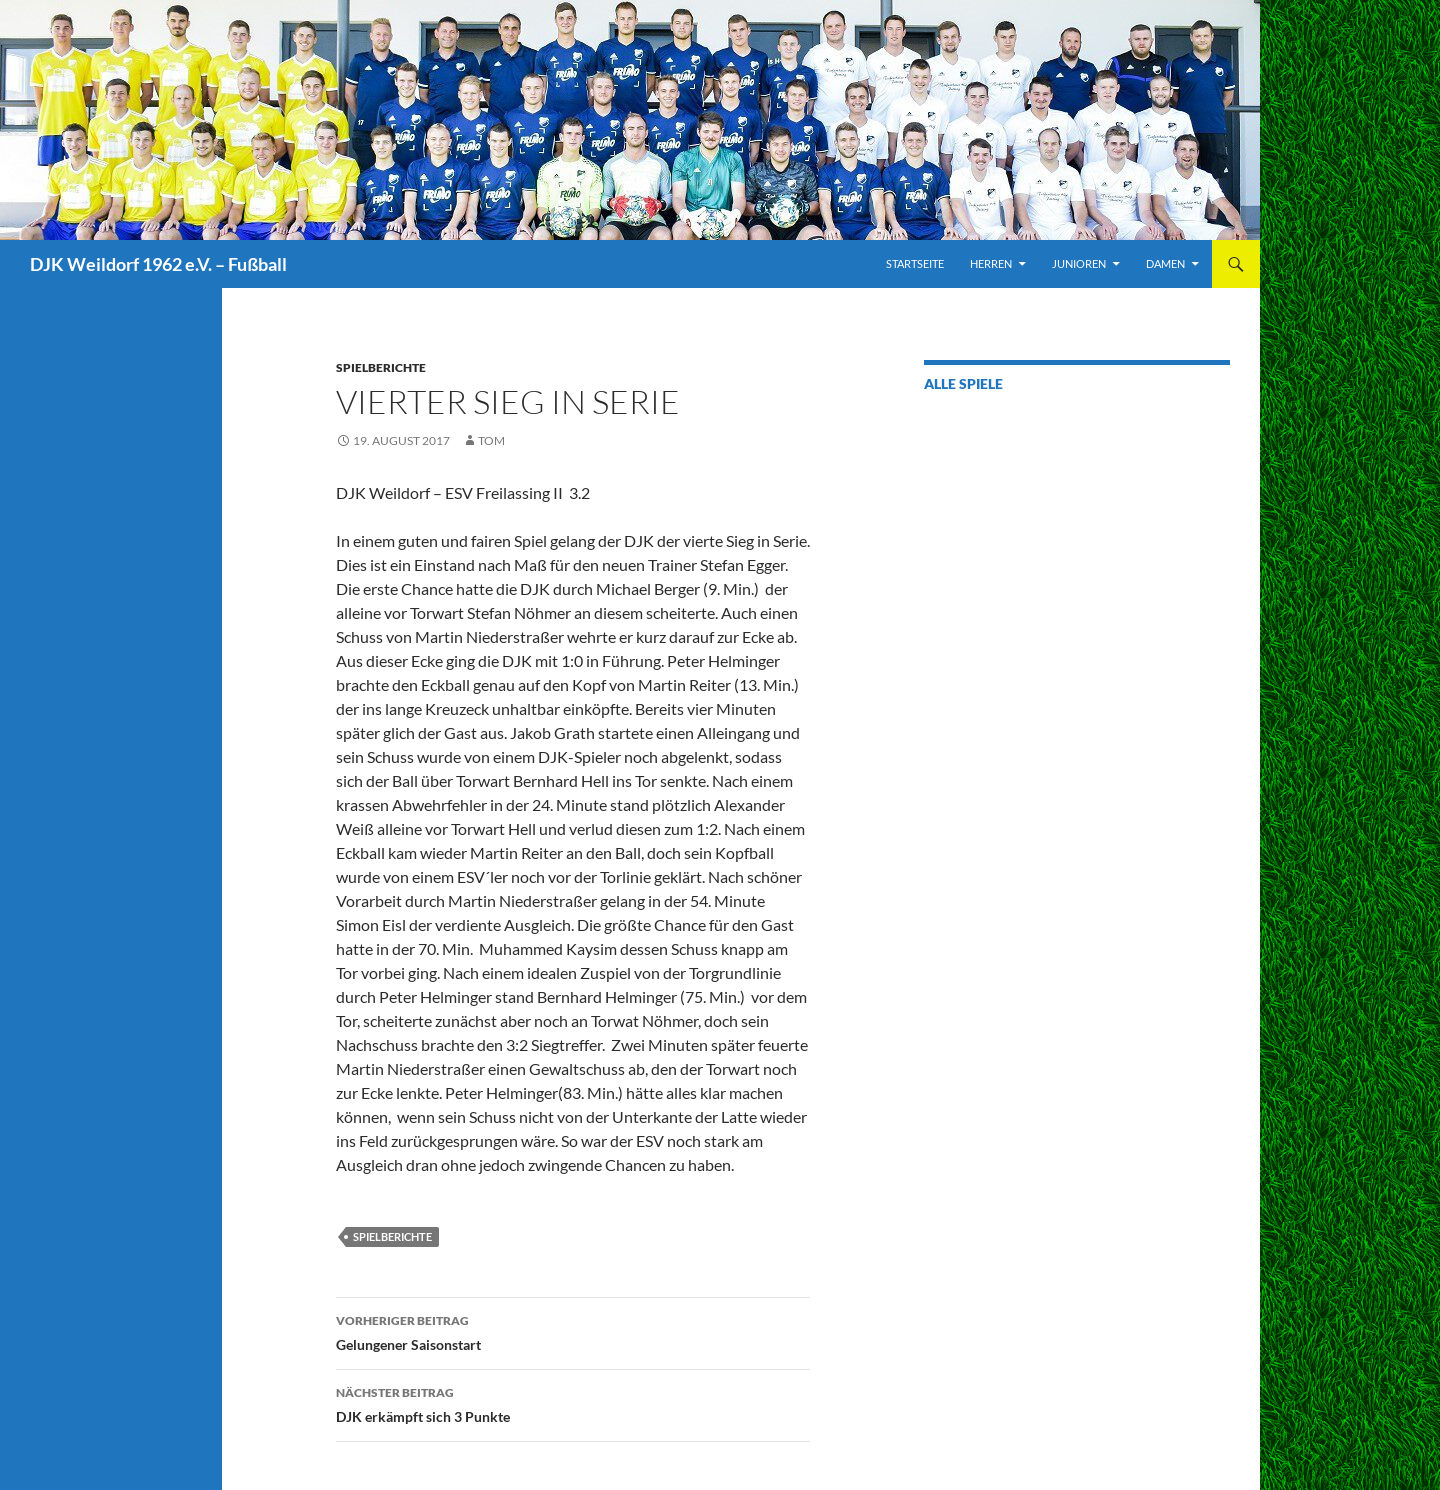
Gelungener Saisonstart (573, 1331)
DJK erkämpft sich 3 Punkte (573, 1403)
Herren (991, 263)
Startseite (915, 263)
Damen (1165, 263)
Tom (491, 440)
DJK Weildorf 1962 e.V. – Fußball (158, 264)
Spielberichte (381, 367)
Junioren (1079, 263)
